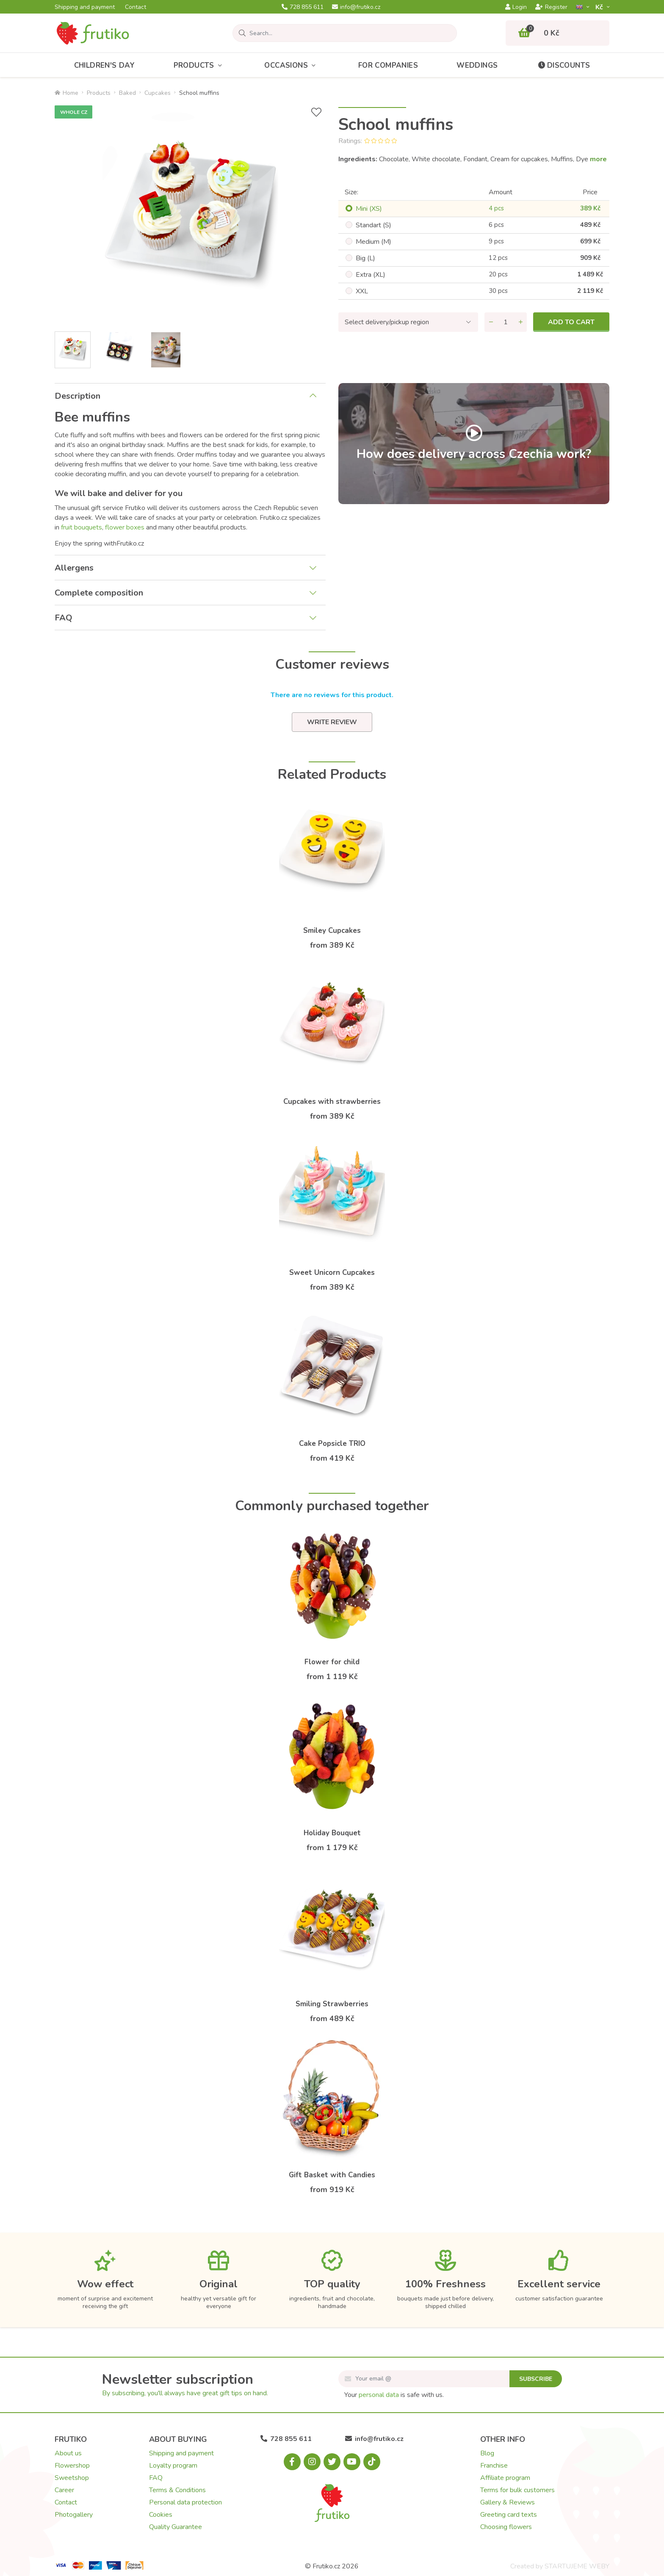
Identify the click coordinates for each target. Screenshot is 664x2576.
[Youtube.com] (351, 2461)
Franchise (494, 2465)
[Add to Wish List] (316, 112)
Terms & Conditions (177, 2490)
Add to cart (571, 322)
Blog (487, 2453)
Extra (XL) (370, 274)
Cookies (160, 2514)
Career (64, 2490)
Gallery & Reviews (507, 2502)
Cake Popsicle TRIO (332, 1443)
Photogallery (74, 2514)
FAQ (63, 617)
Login (516, 7)
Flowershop (72, 2465)
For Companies (388, 65)
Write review (332, 722)
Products (200, 65)
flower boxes (124, 527)
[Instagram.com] (312, 2461)
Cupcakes (157, 93)
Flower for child (332, 1662)
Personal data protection (185, 2502)
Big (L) (365, 258)
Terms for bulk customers (517, 2490)
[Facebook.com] (292, 2461)
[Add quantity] (520, 322)
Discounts (563, 65)
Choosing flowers (506, 2527)
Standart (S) (373, 225)
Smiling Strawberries (332, 2004)
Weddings (477, 65)
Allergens (74, 568)
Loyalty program (173, 2465)
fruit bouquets (81, 527)
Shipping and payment (85, 7)
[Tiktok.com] (371, 2461)
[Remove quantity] (490, 322)
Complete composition (99, 592)
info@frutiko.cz (356, 7)
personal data (379, 2394)
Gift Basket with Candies (332, 2175)
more (598, 159)
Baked (127, 93)
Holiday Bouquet (332, 1833)
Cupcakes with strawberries (332, 1101)
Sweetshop (72, 2477)
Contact (135, 7)
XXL (362, 291)
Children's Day (104, 65)
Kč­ (600, 7)
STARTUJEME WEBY (577, 2566)
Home (66, 93)
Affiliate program (505, 2477)
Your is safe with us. (394, 2394)
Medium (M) (373, 241)
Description (77, 396)
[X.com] (332, 2461)
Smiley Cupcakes (332, 930)
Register (551, 7)
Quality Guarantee (175, 2527)
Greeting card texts (508, 2514)
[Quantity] (505, 322)
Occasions (291, 65)
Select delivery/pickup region (387, 322)
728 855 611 (303, 7)
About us (68, 2453)
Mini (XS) (369, 208)
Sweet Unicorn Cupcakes (332, 1272)
